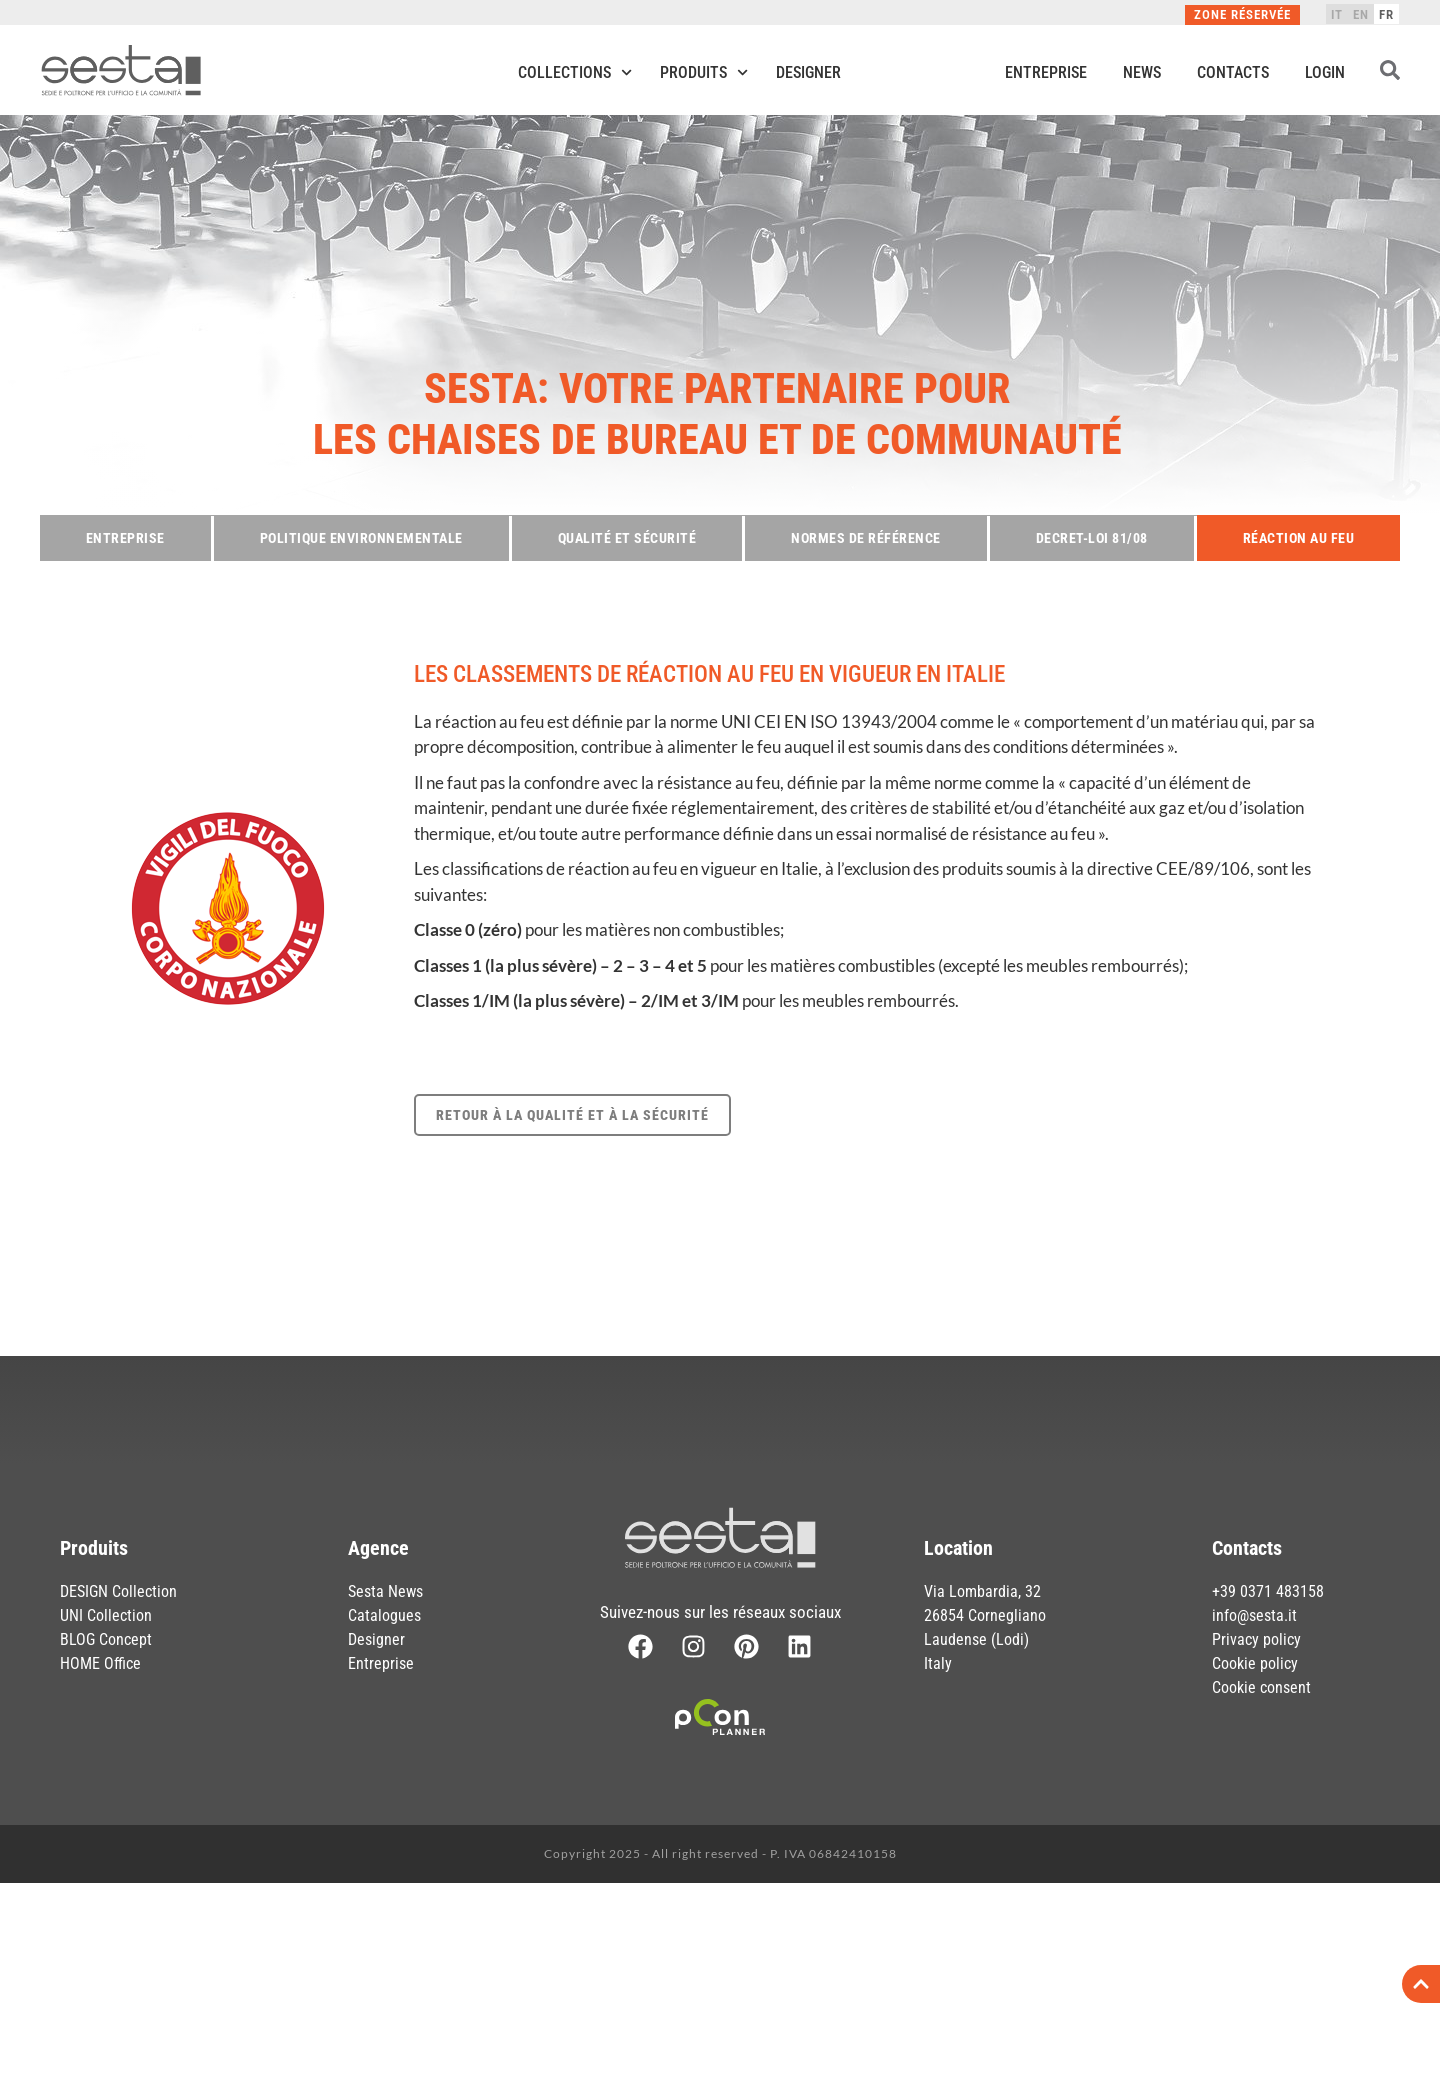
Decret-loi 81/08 (1092, 538)
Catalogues (384, 1615)
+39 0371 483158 (1268, 1591)
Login (1325, 72)
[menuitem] (1337, 14)
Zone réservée (1242, 14)
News (1142, 72)
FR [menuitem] (1386, 14)
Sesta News (385, 1591)
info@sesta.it (1254, 1615)
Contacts (1233, 72)
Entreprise (1046, 72)
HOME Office (100, 1663)
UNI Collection (106, 1615)
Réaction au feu (1299, 538)
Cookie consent (1261, 1687)
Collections (575, 72)
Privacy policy (1256, 1639)
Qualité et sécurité (627, 538)
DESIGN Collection (118, 1591)
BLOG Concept (106, 1639)
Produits (704, 72)
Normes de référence (866, 538)
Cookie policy (1255, 1663)
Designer (808, 72)
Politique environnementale (361, 538)
